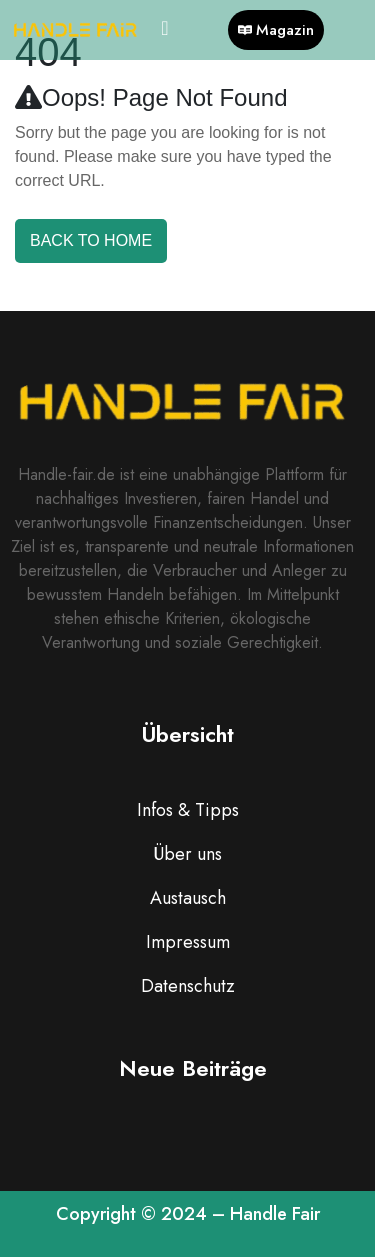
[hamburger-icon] (164, 30)
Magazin (276, 30)
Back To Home (91, 240)
